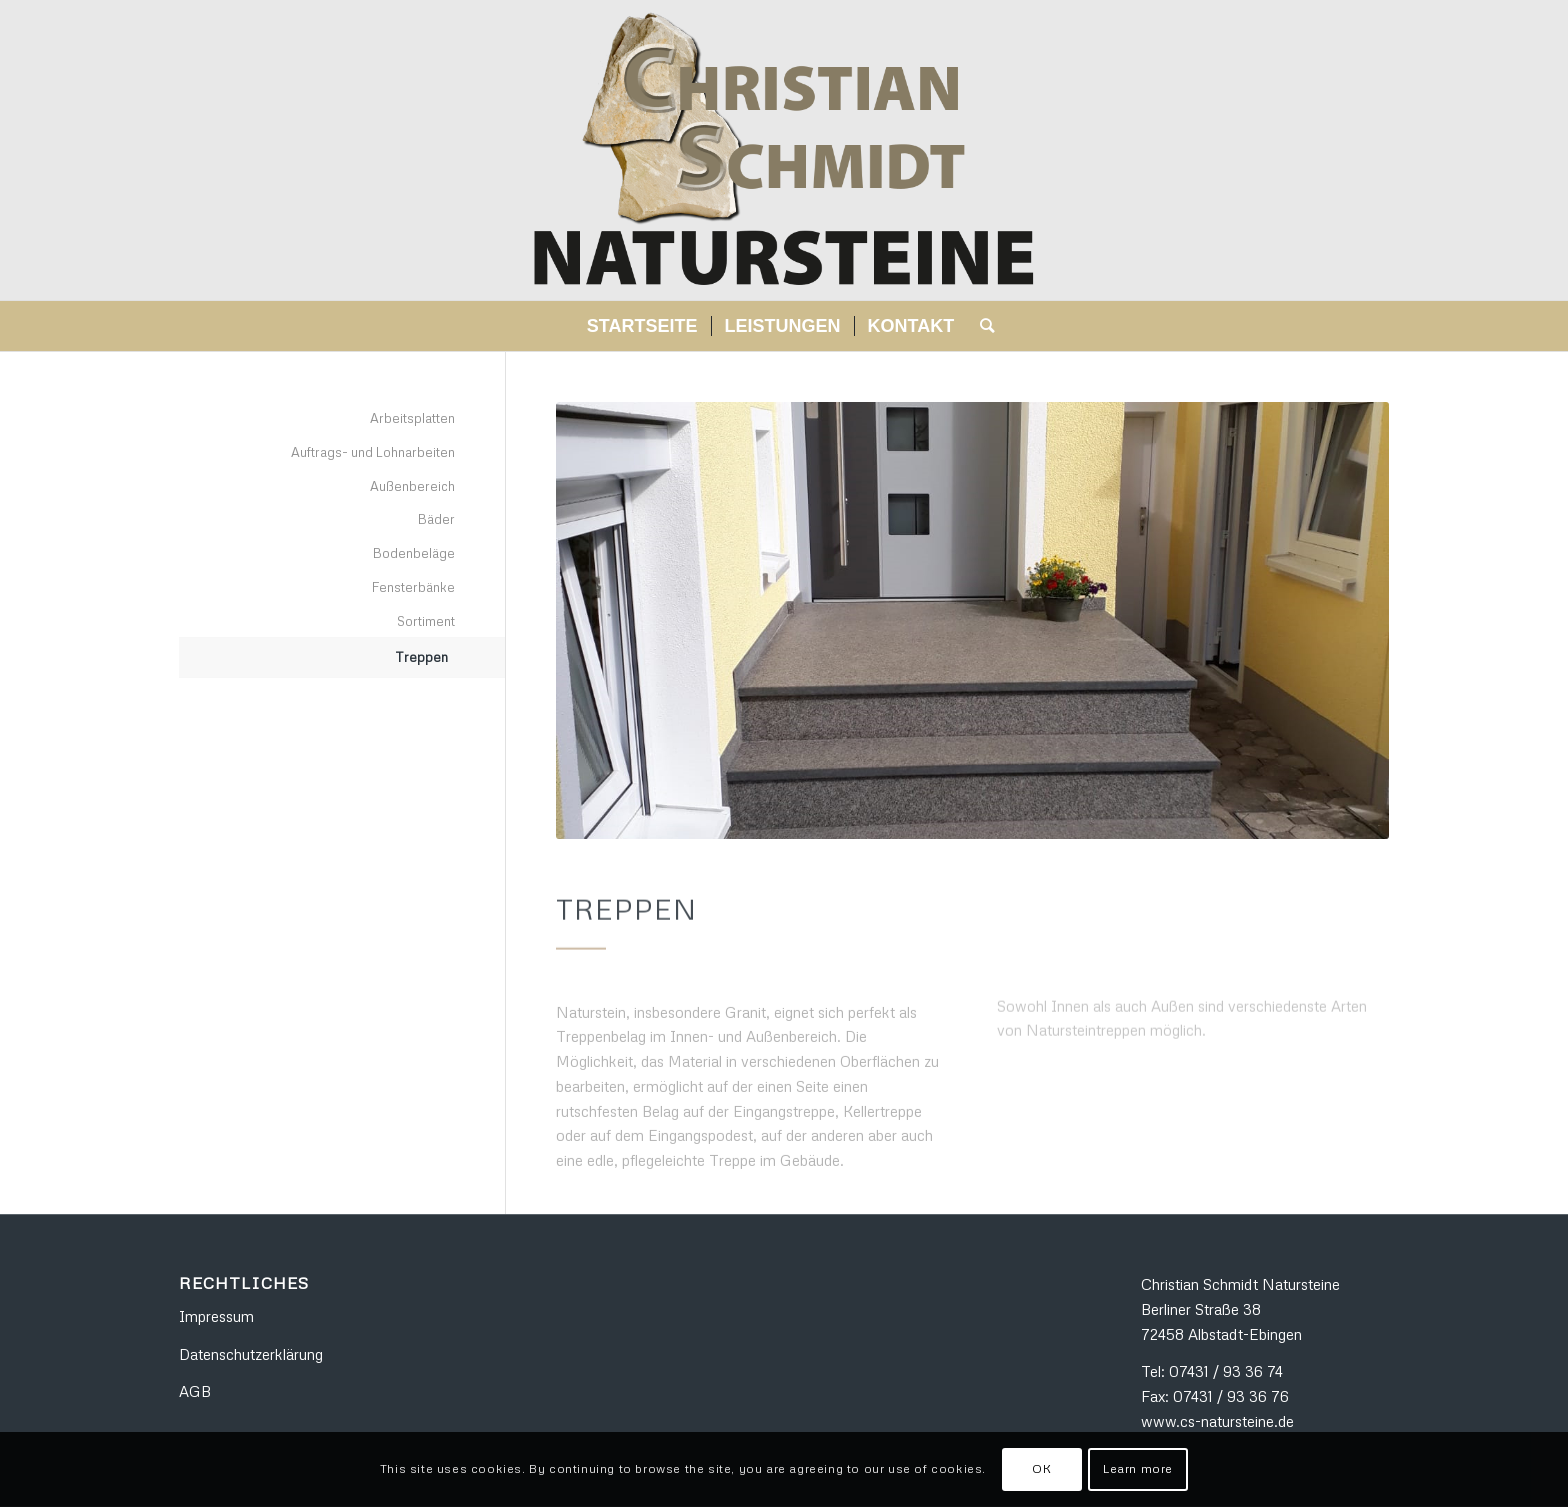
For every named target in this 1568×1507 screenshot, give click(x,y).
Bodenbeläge (414, 553)
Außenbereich (412, 486)
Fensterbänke (413, 587)
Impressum (216, 1316)
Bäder (436, 519)
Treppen (421, 657)
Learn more (1138, 1468)
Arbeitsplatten (412, 418)
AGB (195, 1391)
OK (1041, 1468)
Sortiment (426, 621)
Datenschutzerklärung (251, 1354)
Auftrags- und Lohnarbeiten (373, 452)
